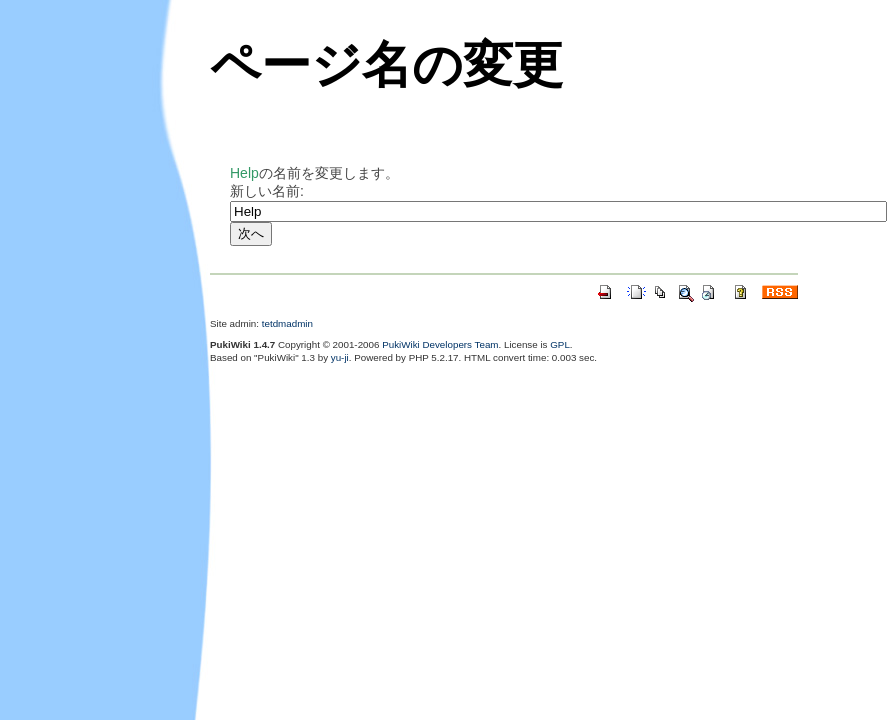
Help (244, 173)
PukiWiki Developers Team (440, 344)
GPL (560, 344)
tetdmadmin (287, 323)
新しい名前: (267, 191)
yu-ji (340, 357)
